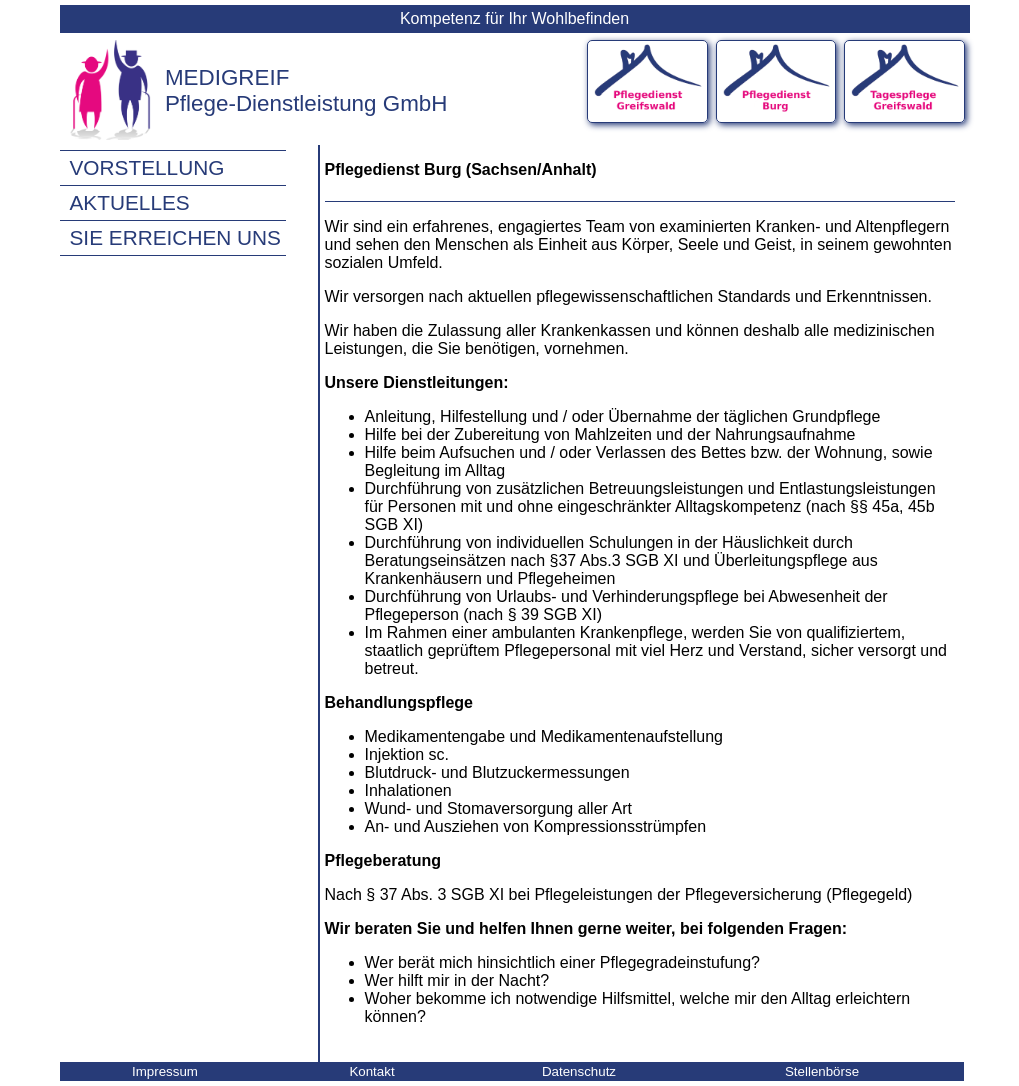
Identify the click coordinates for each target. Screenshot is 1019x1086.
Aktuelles (130, 202)
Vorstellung (147, 167)
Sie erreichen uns (175, 237)
